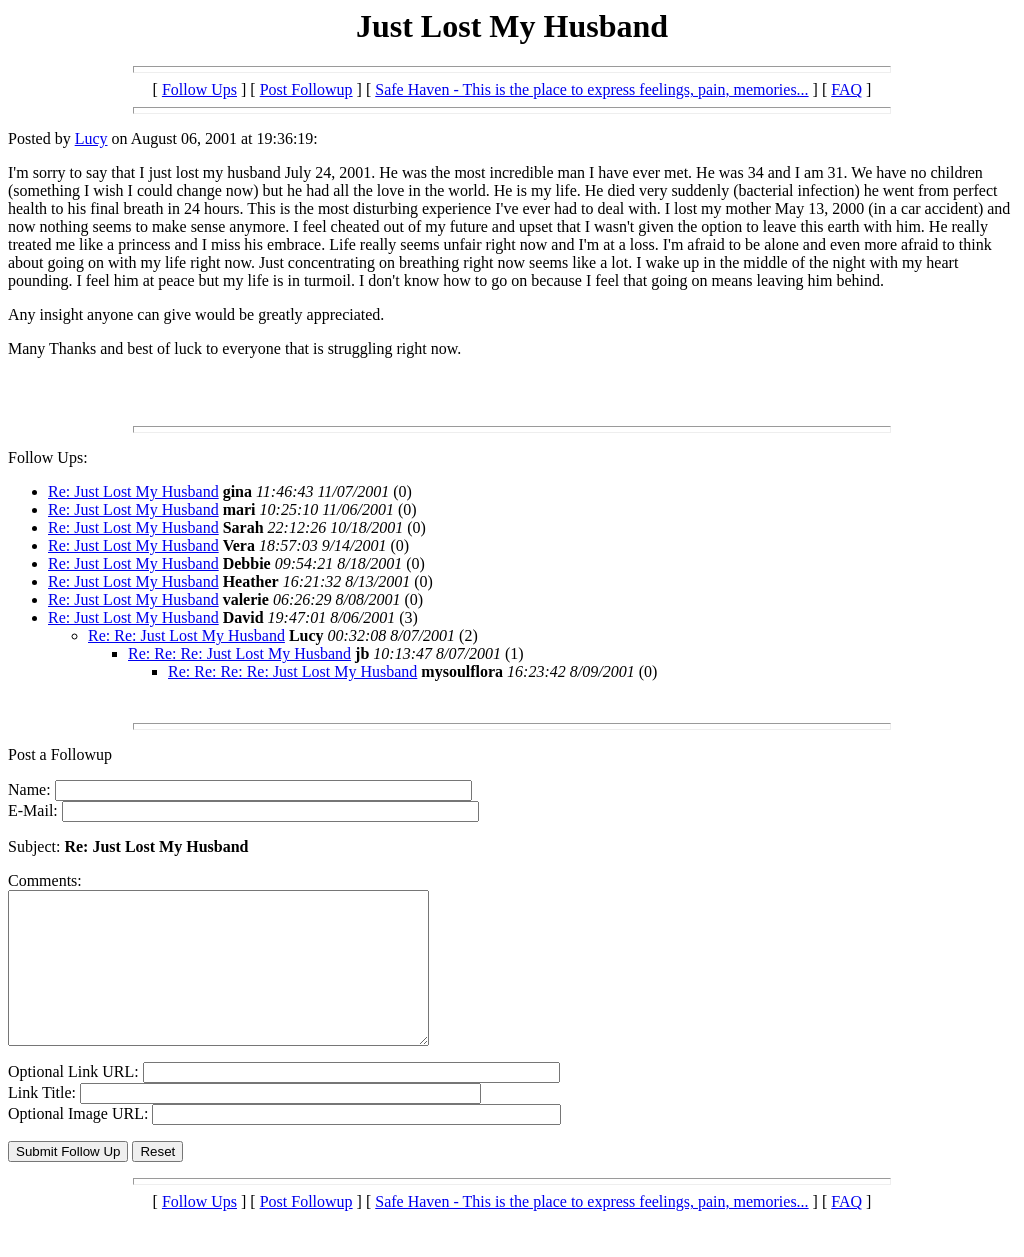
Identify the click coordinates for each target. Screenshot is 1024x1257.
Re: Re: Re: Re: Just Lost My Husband (292, 671)
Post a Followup (60, 754)
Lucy (91, 138)
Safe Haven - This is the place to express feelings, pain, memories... (591, 89)
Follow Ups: (48, 457)
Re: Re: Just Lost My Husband (186, 635)
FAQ (846, 89)
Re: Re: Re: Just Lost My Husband (239, 653)
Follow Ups (199, 89)
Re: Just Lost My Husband (133, 491)
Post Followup (306, 89)
